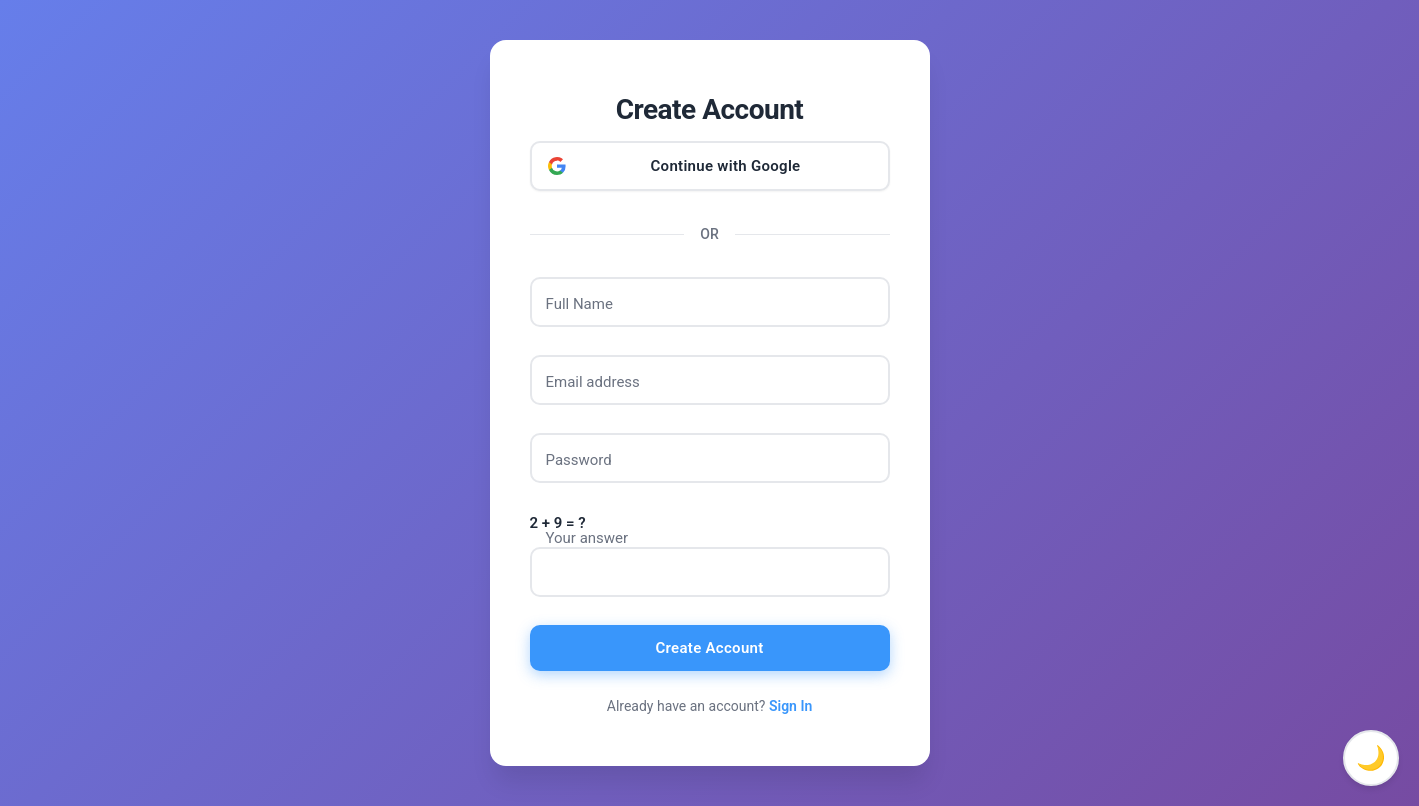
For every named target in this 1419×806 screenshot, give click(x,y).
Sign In (790, 706)
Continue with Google (726, 166)
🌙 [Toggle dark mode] (1371, 758)
